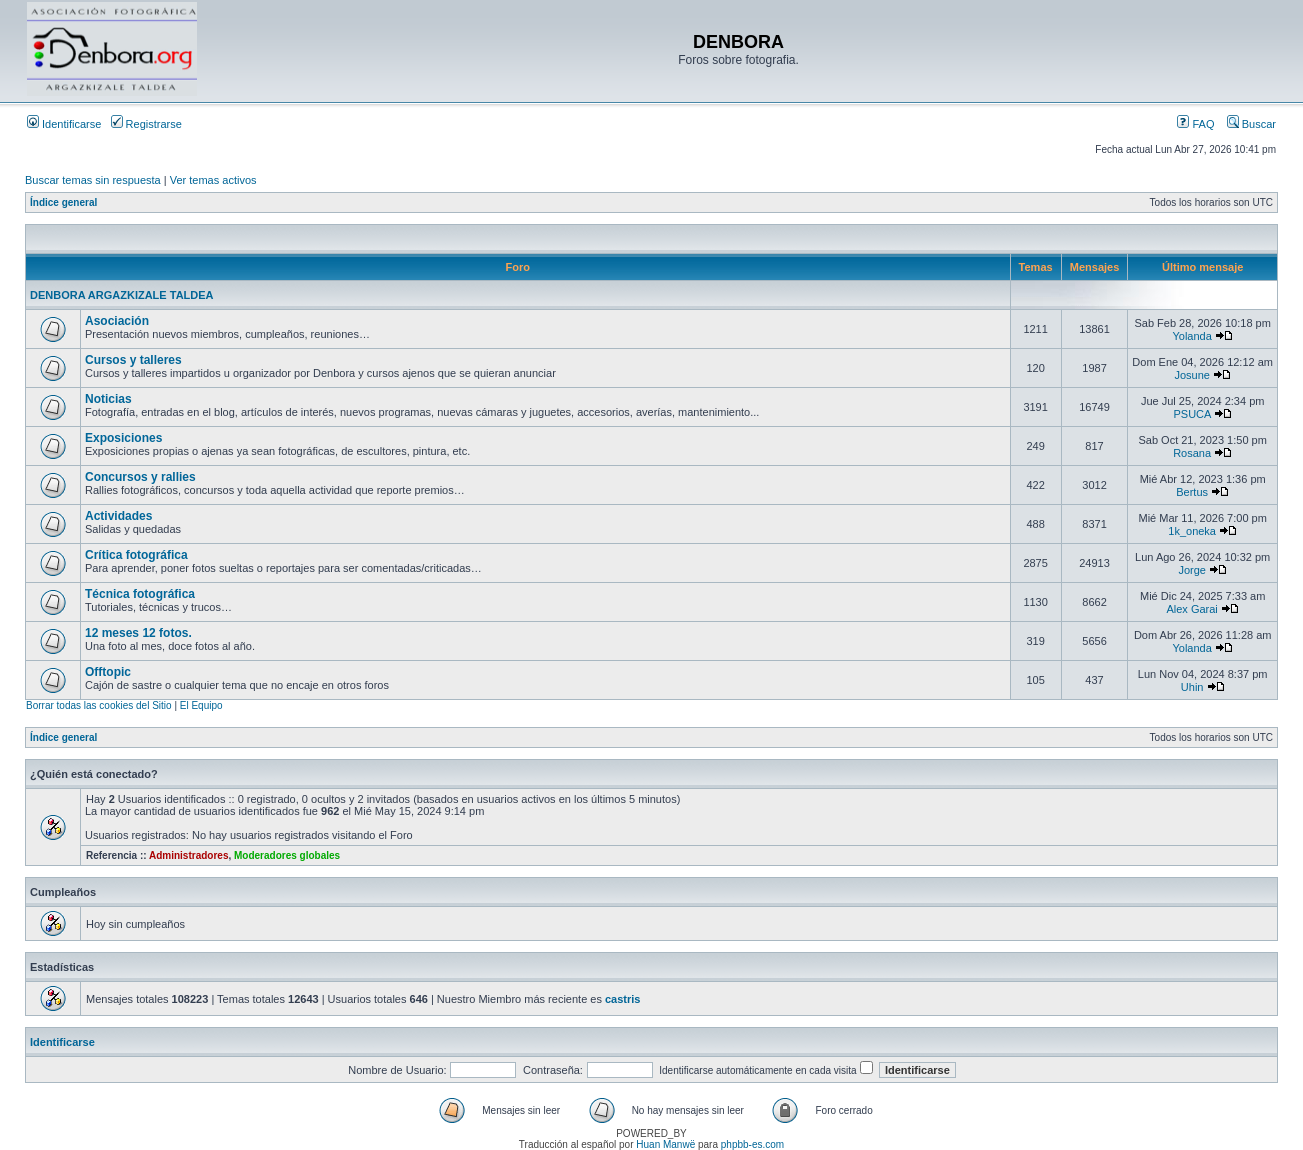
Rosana (1192, 453)
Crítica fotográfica (136, 555)
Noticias (108, 399)
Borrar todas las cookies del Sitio (99, 705)
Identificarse (64, 124)
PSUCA (1191, 414)
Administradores (188, 855)
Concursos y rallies (140, 477)
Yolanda (1191, 336)
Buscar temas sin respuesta (93, 180)
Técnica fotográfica (140, 594)
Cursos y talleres (133, 360)
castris (622, 999)
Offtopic (108, 672)
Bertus (1192, 492)
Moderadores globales (287, 855)
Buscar (1251, 124)
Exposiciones (123, 438)
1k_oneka (1192, 531)
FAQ (1195, 124)
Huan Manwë (665, 1144)
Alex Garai (1191, 609)
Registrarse (146, 124)
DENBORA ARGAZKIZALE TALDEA (122, 295)
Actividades (118, 516)
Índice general (63, 202)
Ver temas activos (213, 180)
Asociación (117, 321)
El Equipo (201, 705)
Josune (1191, 375)
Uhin (1192, 687)
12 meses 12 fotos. (138, 633)
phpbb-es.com (752, 1144)
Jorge (1192, 570)
